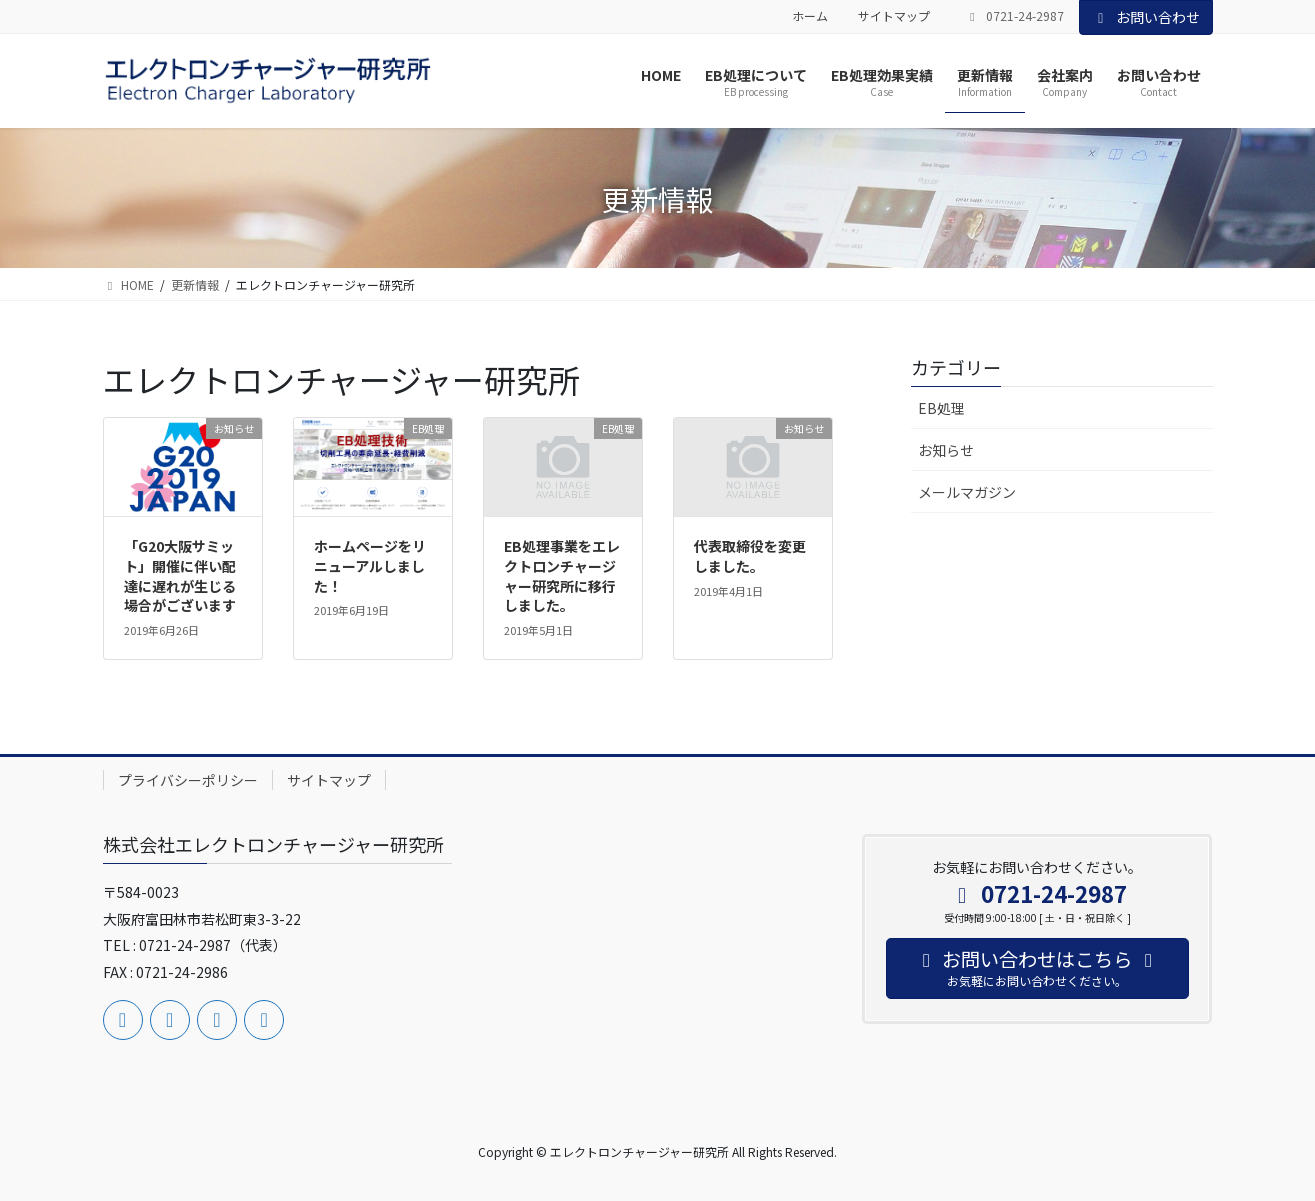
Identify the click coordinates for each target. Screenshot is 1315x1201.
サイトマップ (894, 16)
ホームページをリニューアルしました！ (370, 565)
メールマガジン (967, 492)
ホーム (810, 16)
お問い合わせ (1146, 17)
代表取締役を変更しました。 (750, 556)
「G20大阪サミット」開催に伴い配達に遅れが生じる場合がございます (180, 575)
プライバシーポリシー (188, 780)
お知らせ (946, 450)
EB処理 (941, 408)
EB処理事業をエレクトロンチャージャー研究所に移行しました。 (562, 575)
